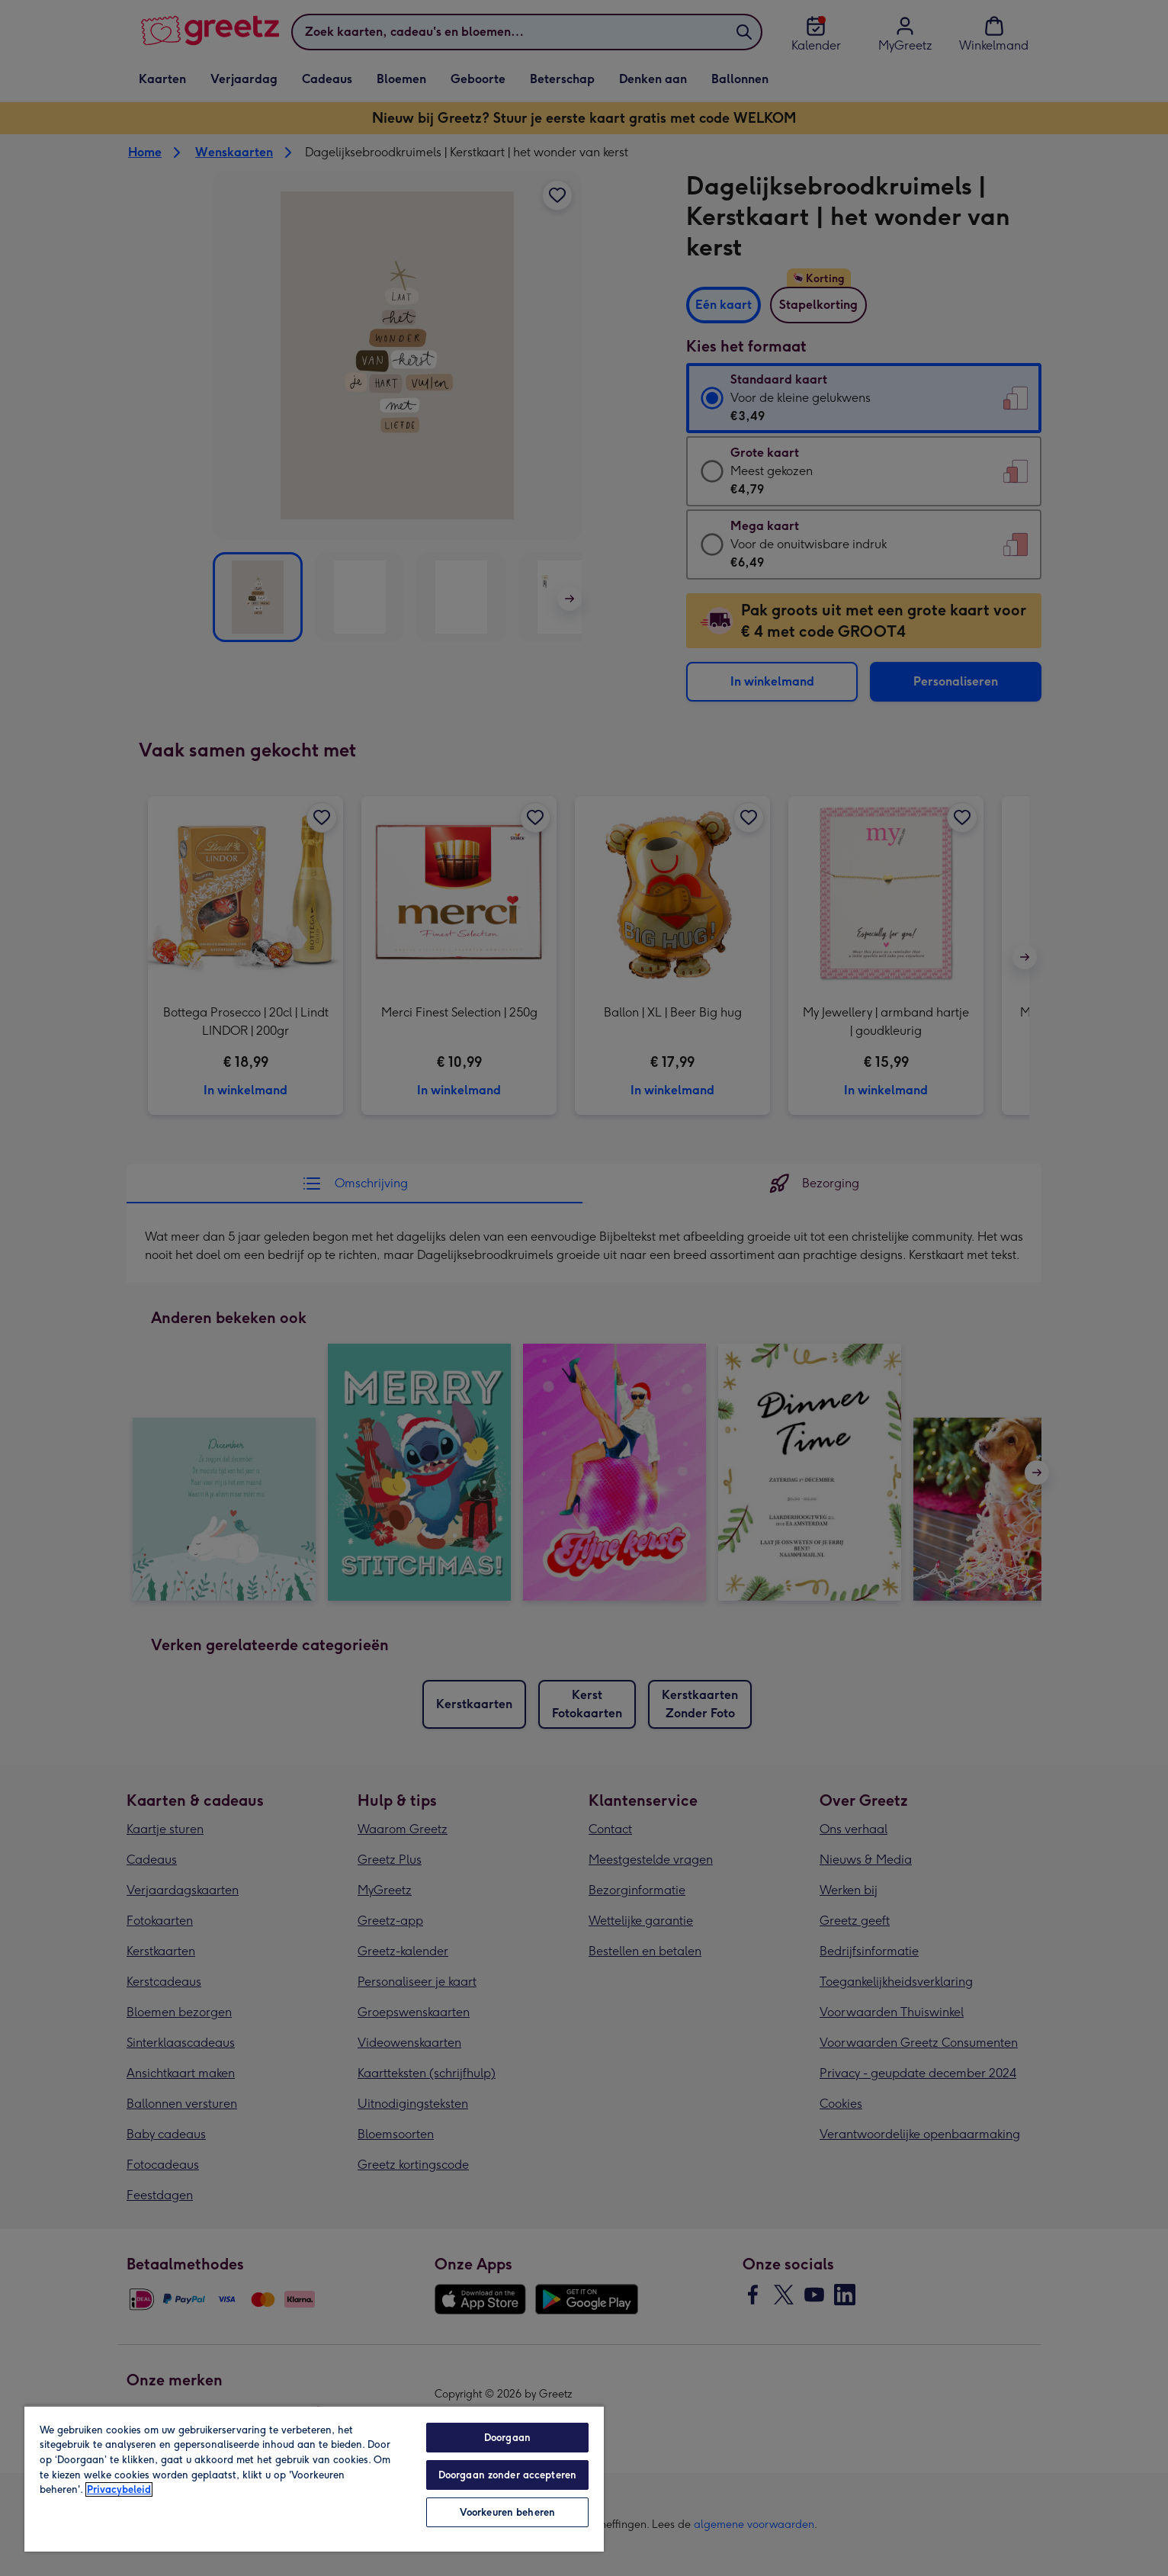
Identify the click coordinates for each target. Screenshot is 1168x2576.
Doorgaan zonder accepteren (507, 2475)
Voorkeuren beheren (507, 2512)
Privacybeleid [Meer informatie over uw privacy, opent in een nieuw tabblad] (119, 2489)
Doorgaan (507, 2437)
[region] (314, 2478)
